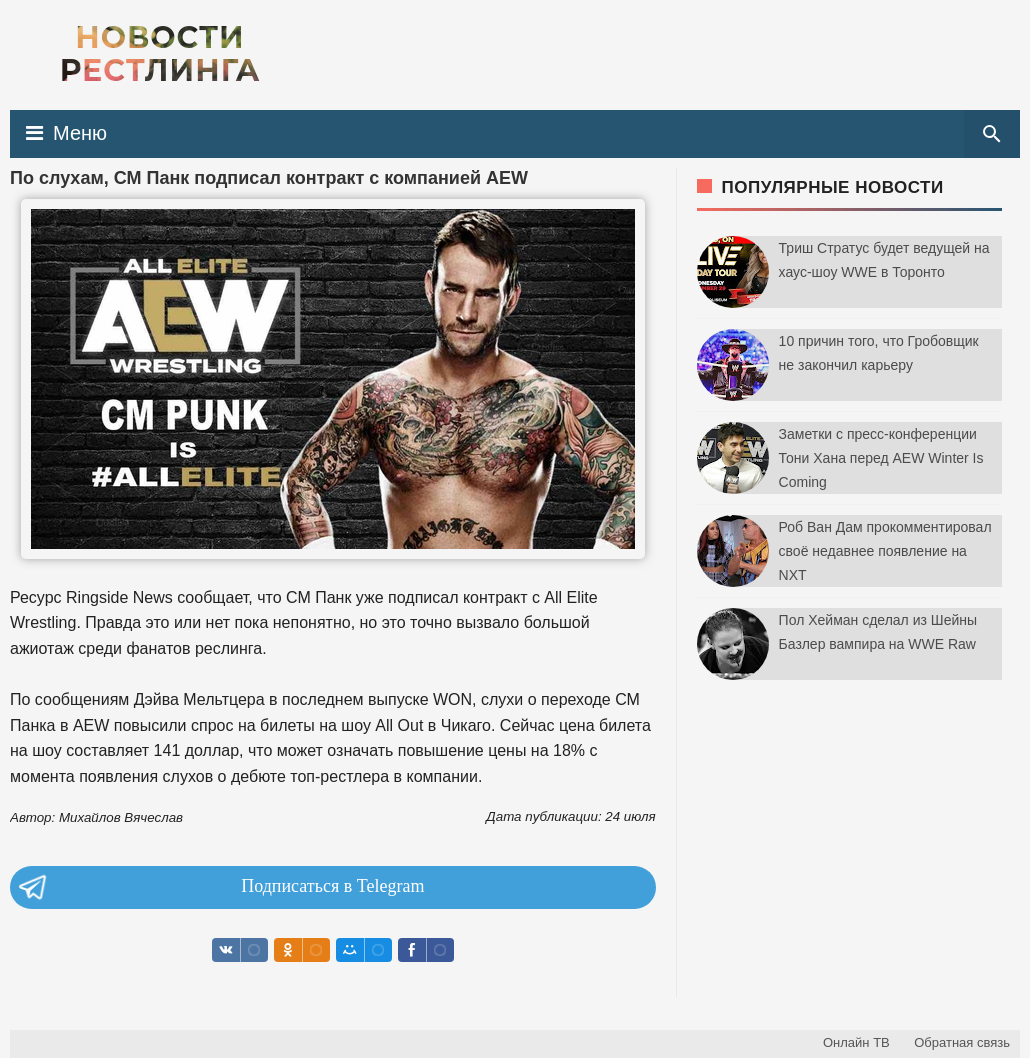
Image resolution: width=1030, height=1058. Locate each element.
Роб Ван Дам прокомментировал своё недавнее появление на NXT (885, 551)
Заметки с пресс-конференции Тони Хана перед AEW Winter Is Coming (881, 458)
